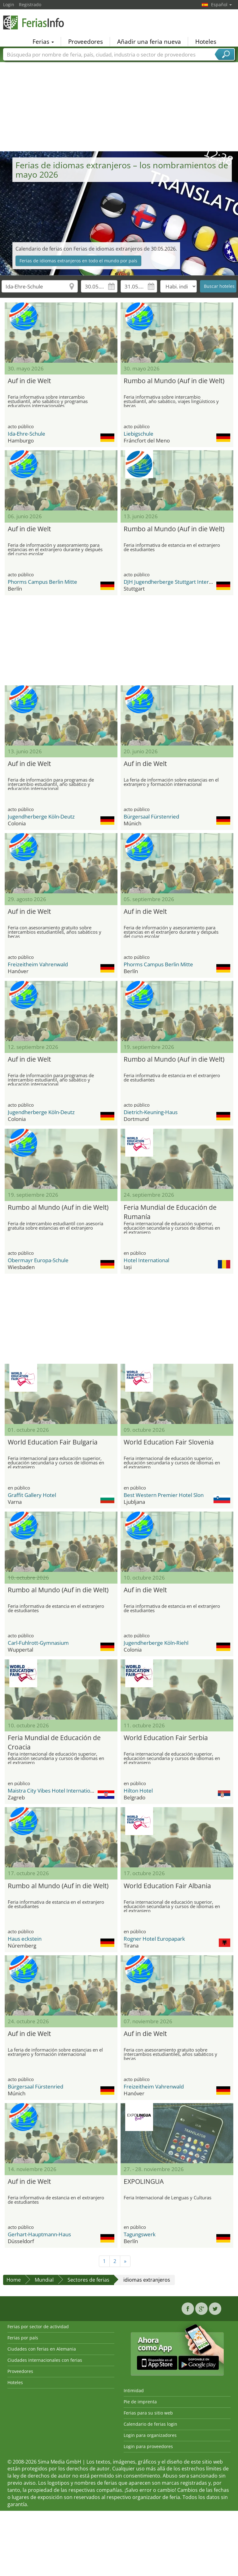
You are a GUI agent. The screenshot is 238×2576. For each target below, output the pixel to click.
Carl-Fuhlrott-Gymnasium (38, 1642)
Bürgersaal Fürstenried (151, 816)
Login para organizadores (150, 2435)
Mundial (44, 2279)
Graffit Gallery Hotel (32, 1495)
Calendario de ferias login (150, 2424)
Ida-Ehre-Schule (26, 433)
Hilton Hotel (138, 1790)
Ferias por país (22, 2338)
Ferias (43, 42)
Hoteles (205, 42)
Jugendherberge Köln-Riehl (156, 1642)
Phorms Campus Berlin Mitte (42, 581)
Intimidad (134, 2390)
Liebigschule (138, 433)
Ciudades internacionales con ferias (44, 2360)
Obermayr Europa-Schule (38, 1260)
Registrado (30, 4)
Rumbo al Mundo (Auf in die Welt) (174, 380)
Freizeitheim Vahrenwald (38, 964)
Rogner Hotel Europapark (154, 1938)
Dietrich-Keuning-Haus (151, 1112)
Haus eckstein (25, 1938)
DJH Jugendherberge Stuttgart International (176, 581)
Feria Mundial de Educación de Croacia (54, 1741)
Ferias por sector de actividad (38, 2326)
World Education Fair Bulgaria (53, 1442)
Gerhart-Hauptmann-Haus (39, 2234)
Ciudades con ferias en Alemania (41, 2349)
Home (14, 2279)
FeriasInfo (34, 22)
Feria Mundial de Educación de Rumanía (170, 1211)
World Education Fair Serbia (166, 1737)
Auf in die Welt (29, 380)
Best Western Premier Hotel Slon (164, 1495)
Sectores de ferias (88, 2279)
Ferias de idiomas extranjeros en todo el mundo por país (78, 261)
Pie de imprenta (140, 2402)
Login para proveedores (148, 2446)
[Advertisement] (119, 104)
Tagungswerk (140, 2234)
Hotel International (146, 1260)
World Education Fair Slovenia (169, 1442)
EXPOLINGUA (144, 2181)
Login (8, 4)
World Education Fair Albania (167, 1885)
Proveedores (85, 42)
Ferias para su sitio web (148, 2413)
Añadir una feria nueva (149, 42)
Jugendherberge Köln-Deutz (41, 816)
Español (221, 4)
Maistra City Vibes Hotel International (52, 1790)
